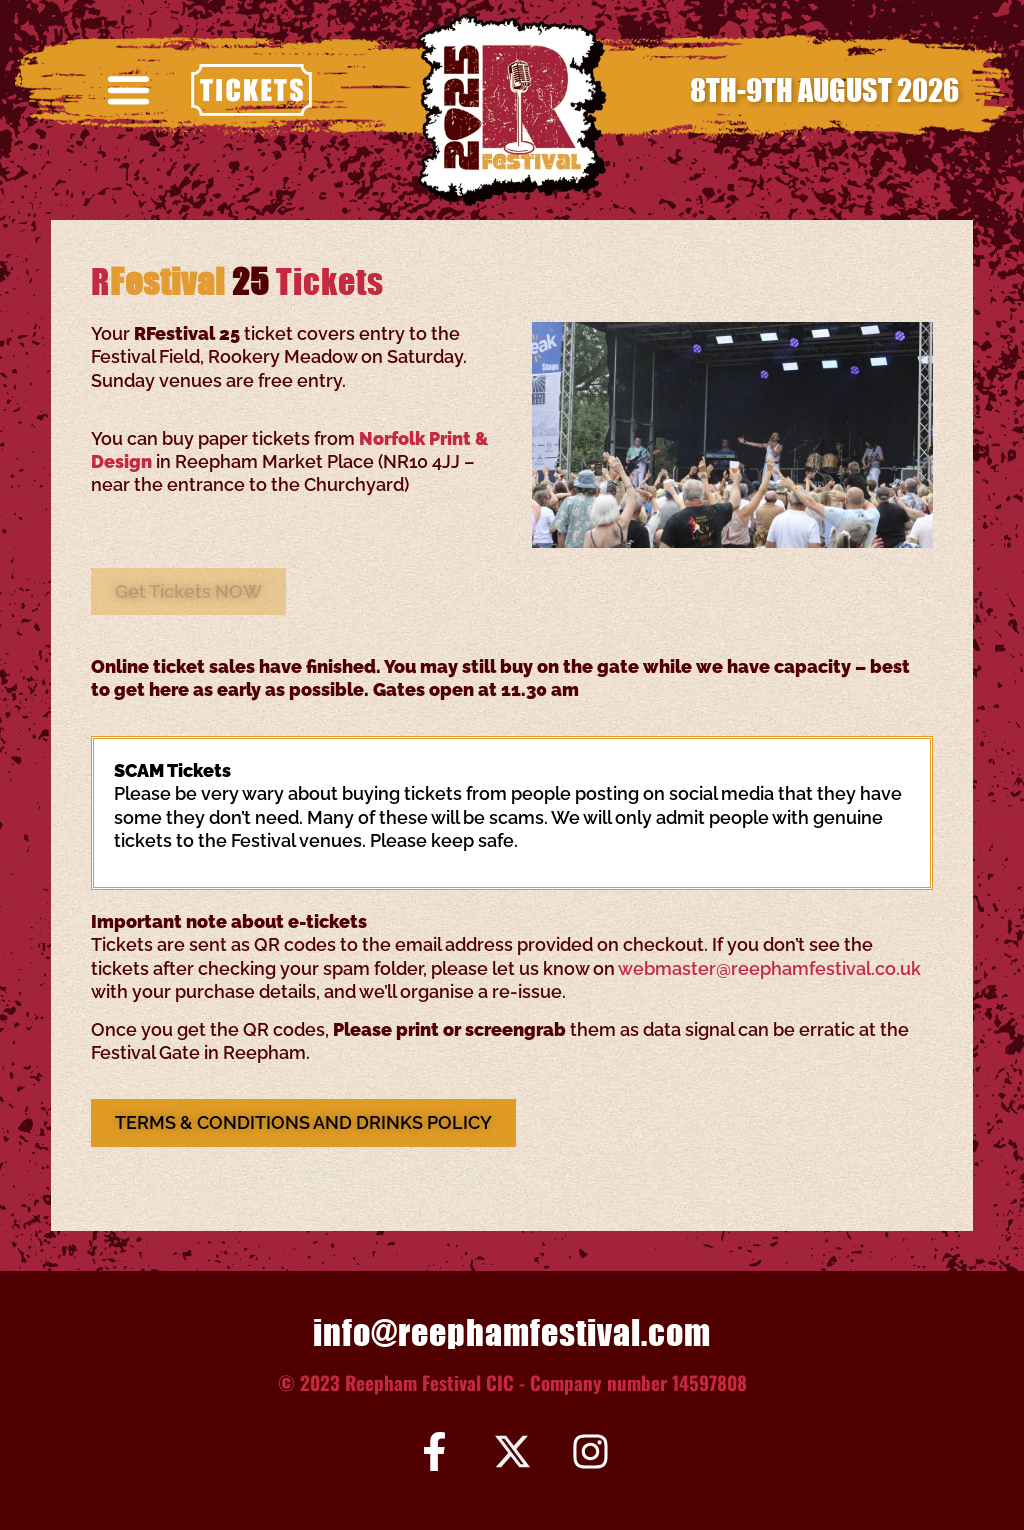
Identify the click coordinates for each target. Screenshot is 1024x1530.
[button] (129, 90)
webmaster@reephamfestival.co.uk (769, 968)
